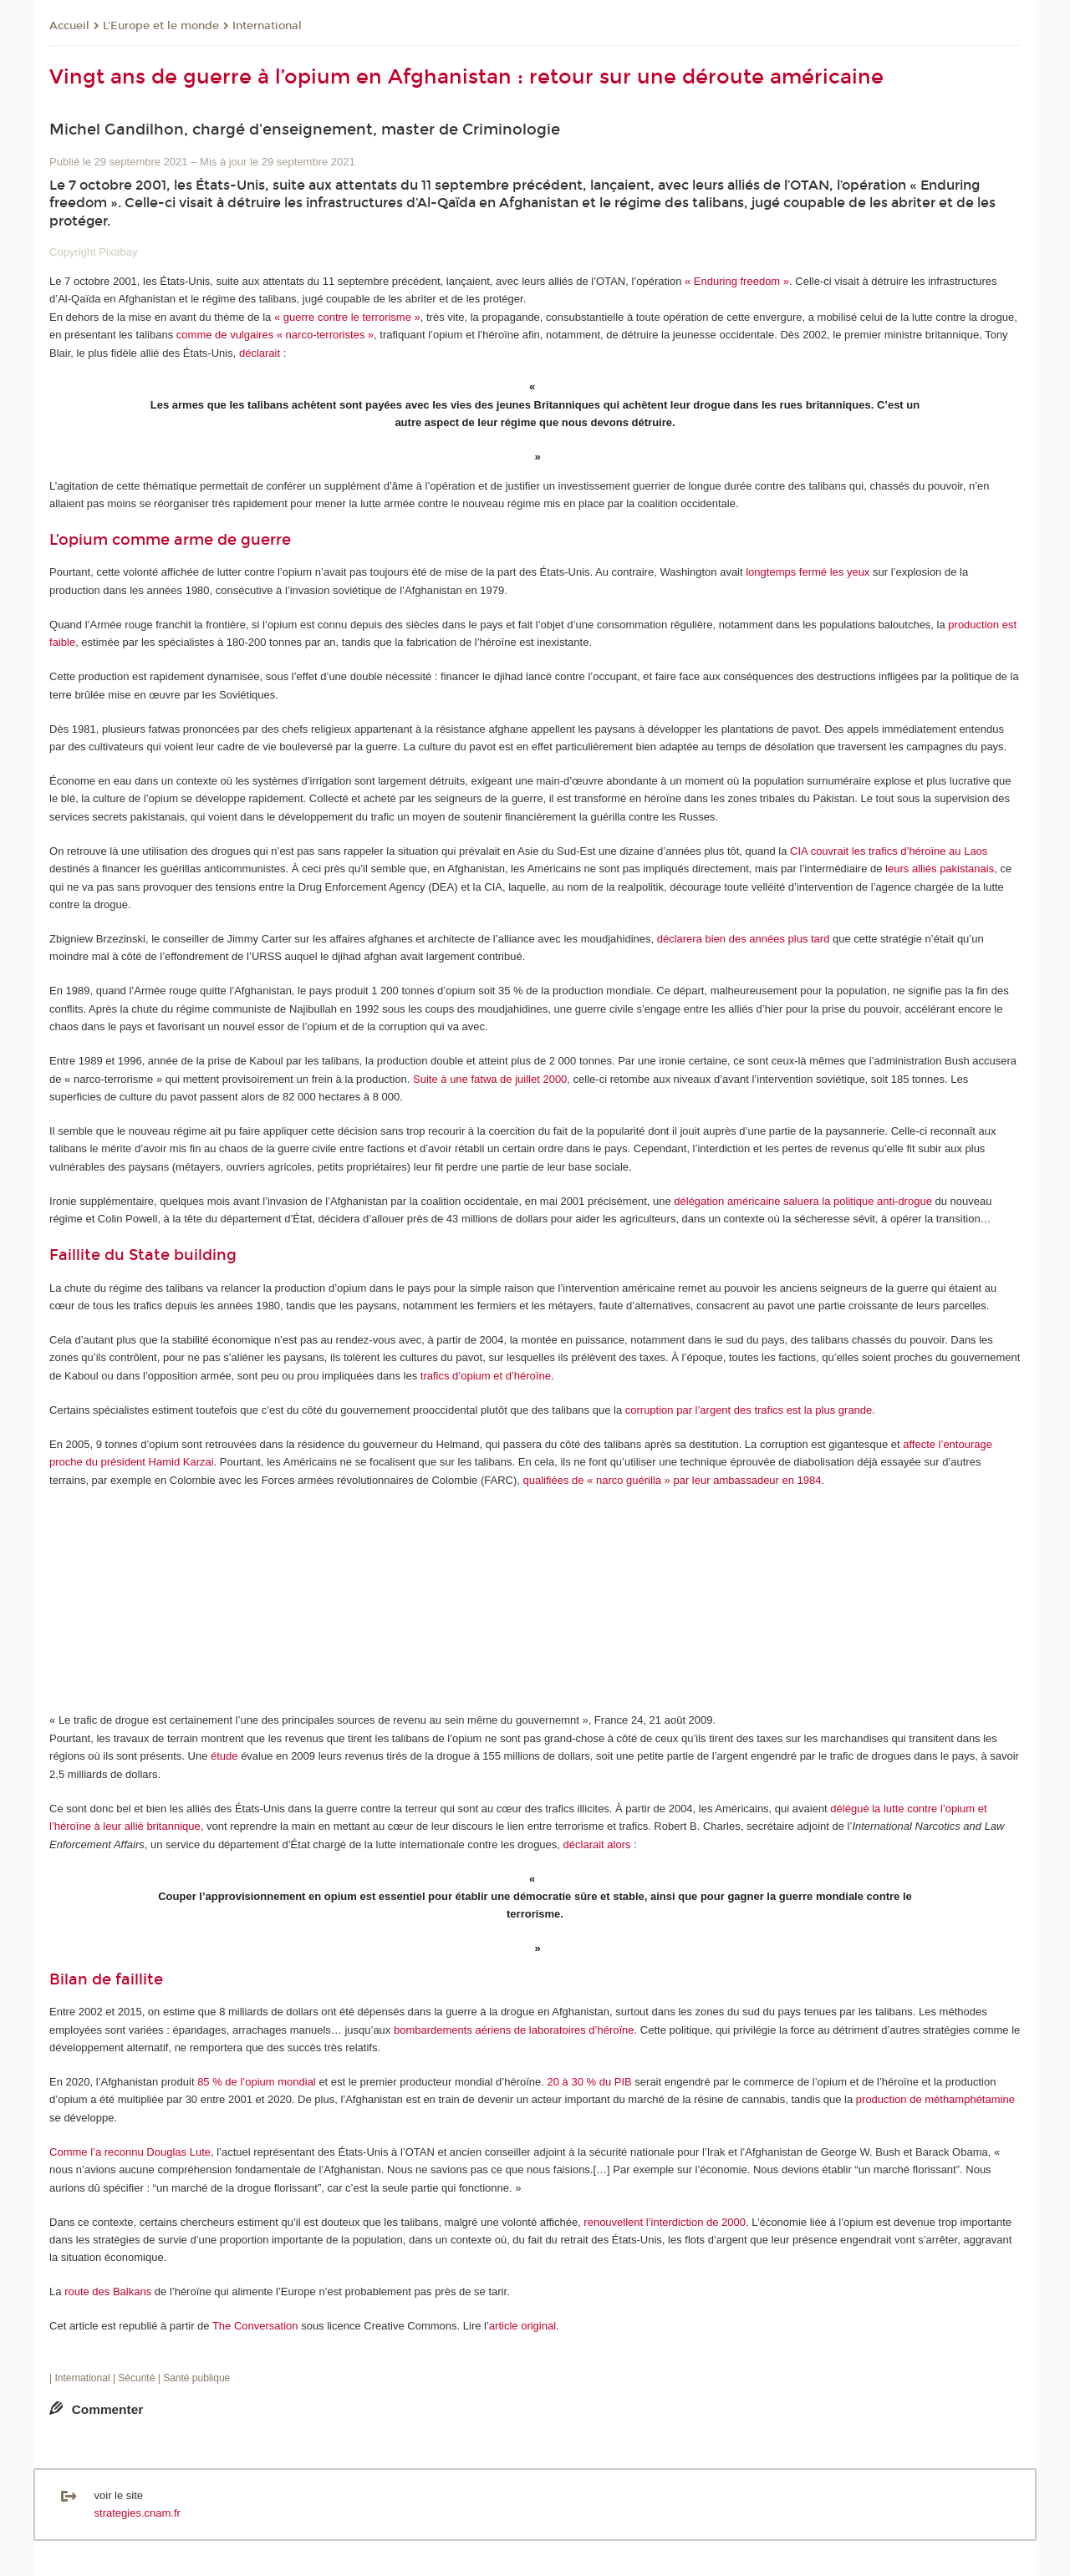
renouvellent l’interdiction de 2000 (664, 2222)
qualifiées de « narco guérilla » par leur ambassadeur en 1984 (672, 1480)
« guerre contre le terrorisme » (347, 317)
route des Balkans (107, 2291)
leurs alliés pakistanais (939, 868)
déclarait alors (597, 1844)
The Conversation (255, 2325)
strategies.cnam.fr (137, 2513)
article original (522, 2325)
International (267, 26)
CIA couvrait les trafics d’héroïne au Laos (888, 851)
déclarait (259, 353)
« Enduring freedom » (737, 281)
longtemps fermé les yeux (807, 572)
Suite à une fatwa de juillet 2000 (490, 1079)
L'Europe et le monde (161, 26)
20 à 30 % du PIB (590, 2082)
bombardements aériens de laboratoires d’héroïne (514, 2030)
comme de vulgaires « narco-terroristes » (275, 334)
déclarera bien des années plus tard (743, 938)
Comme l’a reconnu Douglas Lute (130, 2152)
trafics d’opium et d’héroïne (485, 1375)
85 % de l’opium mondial (256, 2082)
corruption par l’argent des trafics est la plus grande (749, 1410)
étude (224, 1756)
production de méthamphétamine (935, 2099)
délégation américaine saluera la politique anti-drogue (803, 1201)
